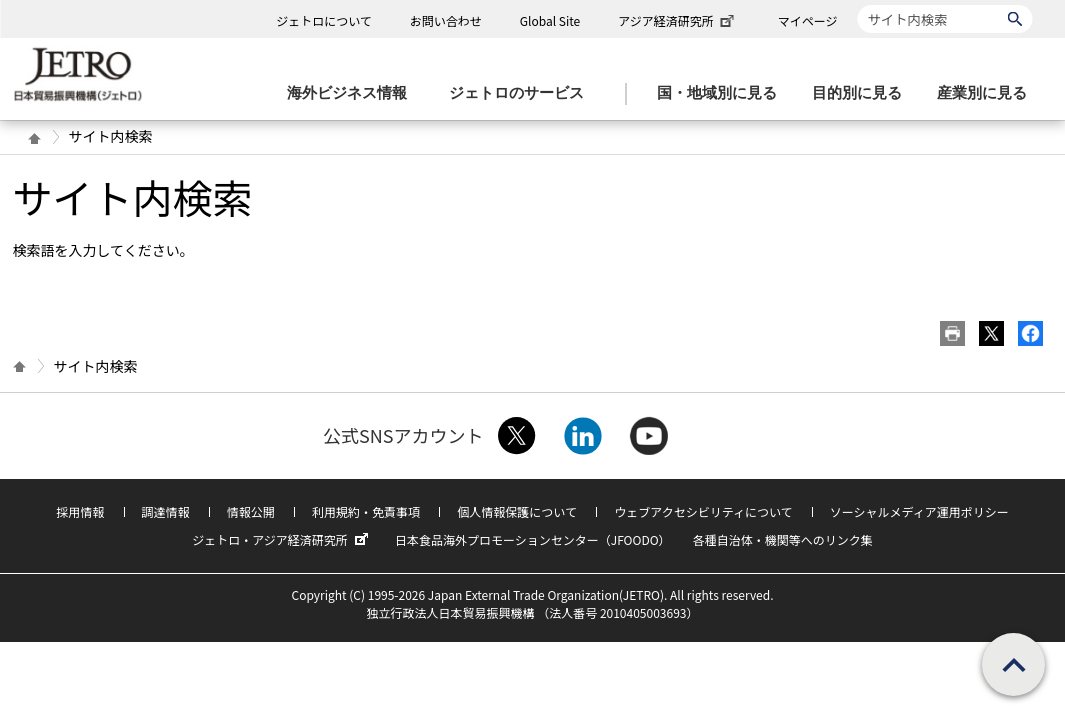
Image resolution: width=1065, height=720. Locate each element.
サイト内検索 (857, 4)
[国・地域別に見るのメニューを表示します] (723, 93)
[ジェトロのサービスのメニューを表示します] (522, 93)
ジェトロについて (324, 20)
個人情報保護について (517, 511)
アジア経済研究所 (678, 20)
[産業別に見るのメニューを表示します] (988, 93)
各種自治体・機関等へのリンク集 (783, 539)
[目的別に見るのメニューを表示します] (863, 93)
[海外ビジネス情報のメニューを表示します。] (353, 93)
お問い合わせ (446, 20)
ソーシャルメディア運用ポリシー (919, 511)
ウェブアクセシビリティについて (703, 511)
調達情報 (166, 511)
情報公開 (251, 511)
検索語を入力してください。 (103, 250)
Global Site (550, 20)
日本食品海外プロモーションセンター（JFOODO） (533, 539)
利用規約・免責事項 (366, 511)
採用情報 (80, 511)
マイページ (808, 20)
